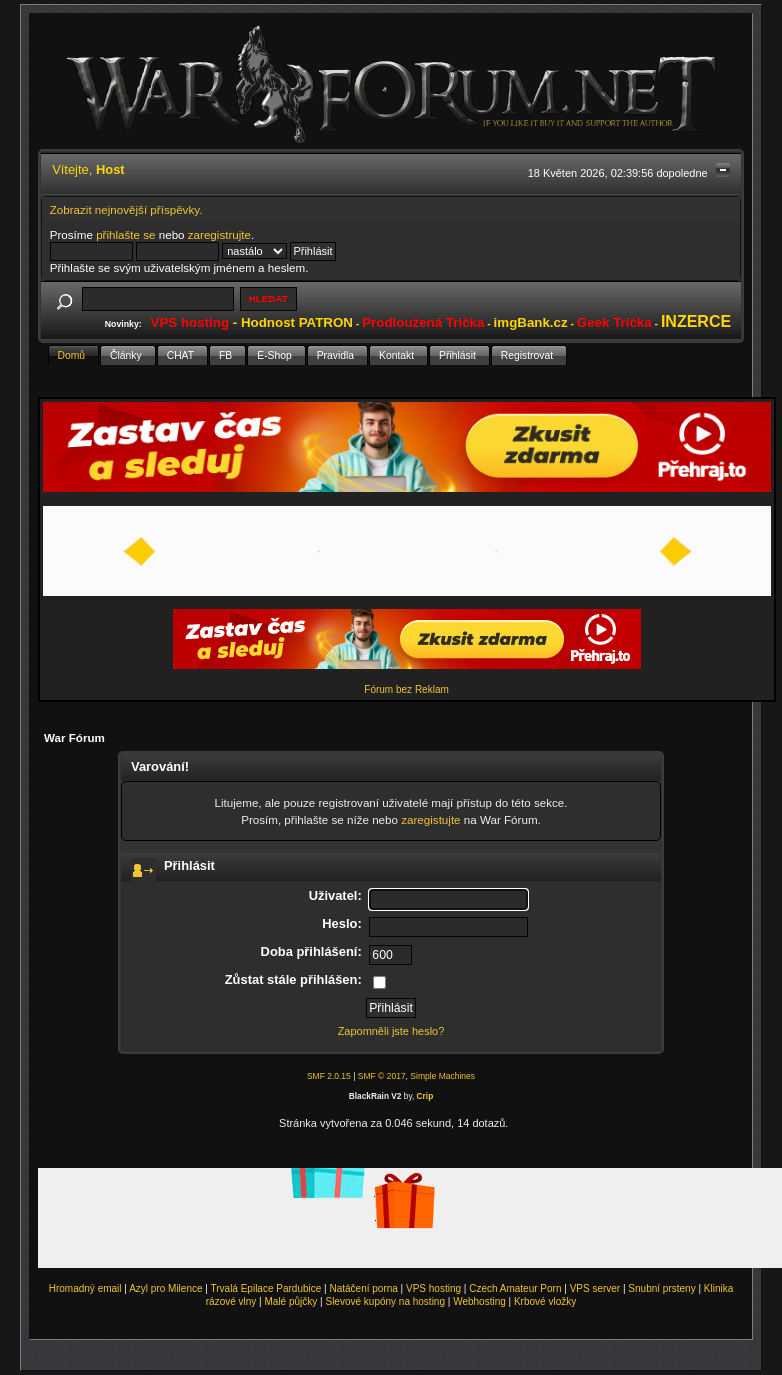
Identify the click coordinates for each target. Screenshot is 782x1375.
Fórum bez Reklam (406, 689)
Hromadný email (85, 1288)
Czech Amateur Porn (515, 1288)
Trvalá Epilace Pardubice (266, 1288)
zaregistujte (430, 819)
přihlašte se (125, 234)
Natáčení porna (363, 1288)
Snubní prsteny (661, 1288)
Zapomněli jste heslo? (391, 1031)
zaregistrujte (219, 234)
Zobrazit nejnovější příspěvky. (126, 209)
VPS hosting (433, 1288)
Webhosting (479, 1301)
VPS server (595, 1288)
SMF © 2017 (382, 1076)
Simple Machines (442, 1076)
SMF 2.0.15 (329, 1076)
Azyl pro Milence (165, 1288)
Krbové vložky (545, 1301)
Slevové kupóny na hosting (385, 1301)
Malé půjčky (291, 1301)
